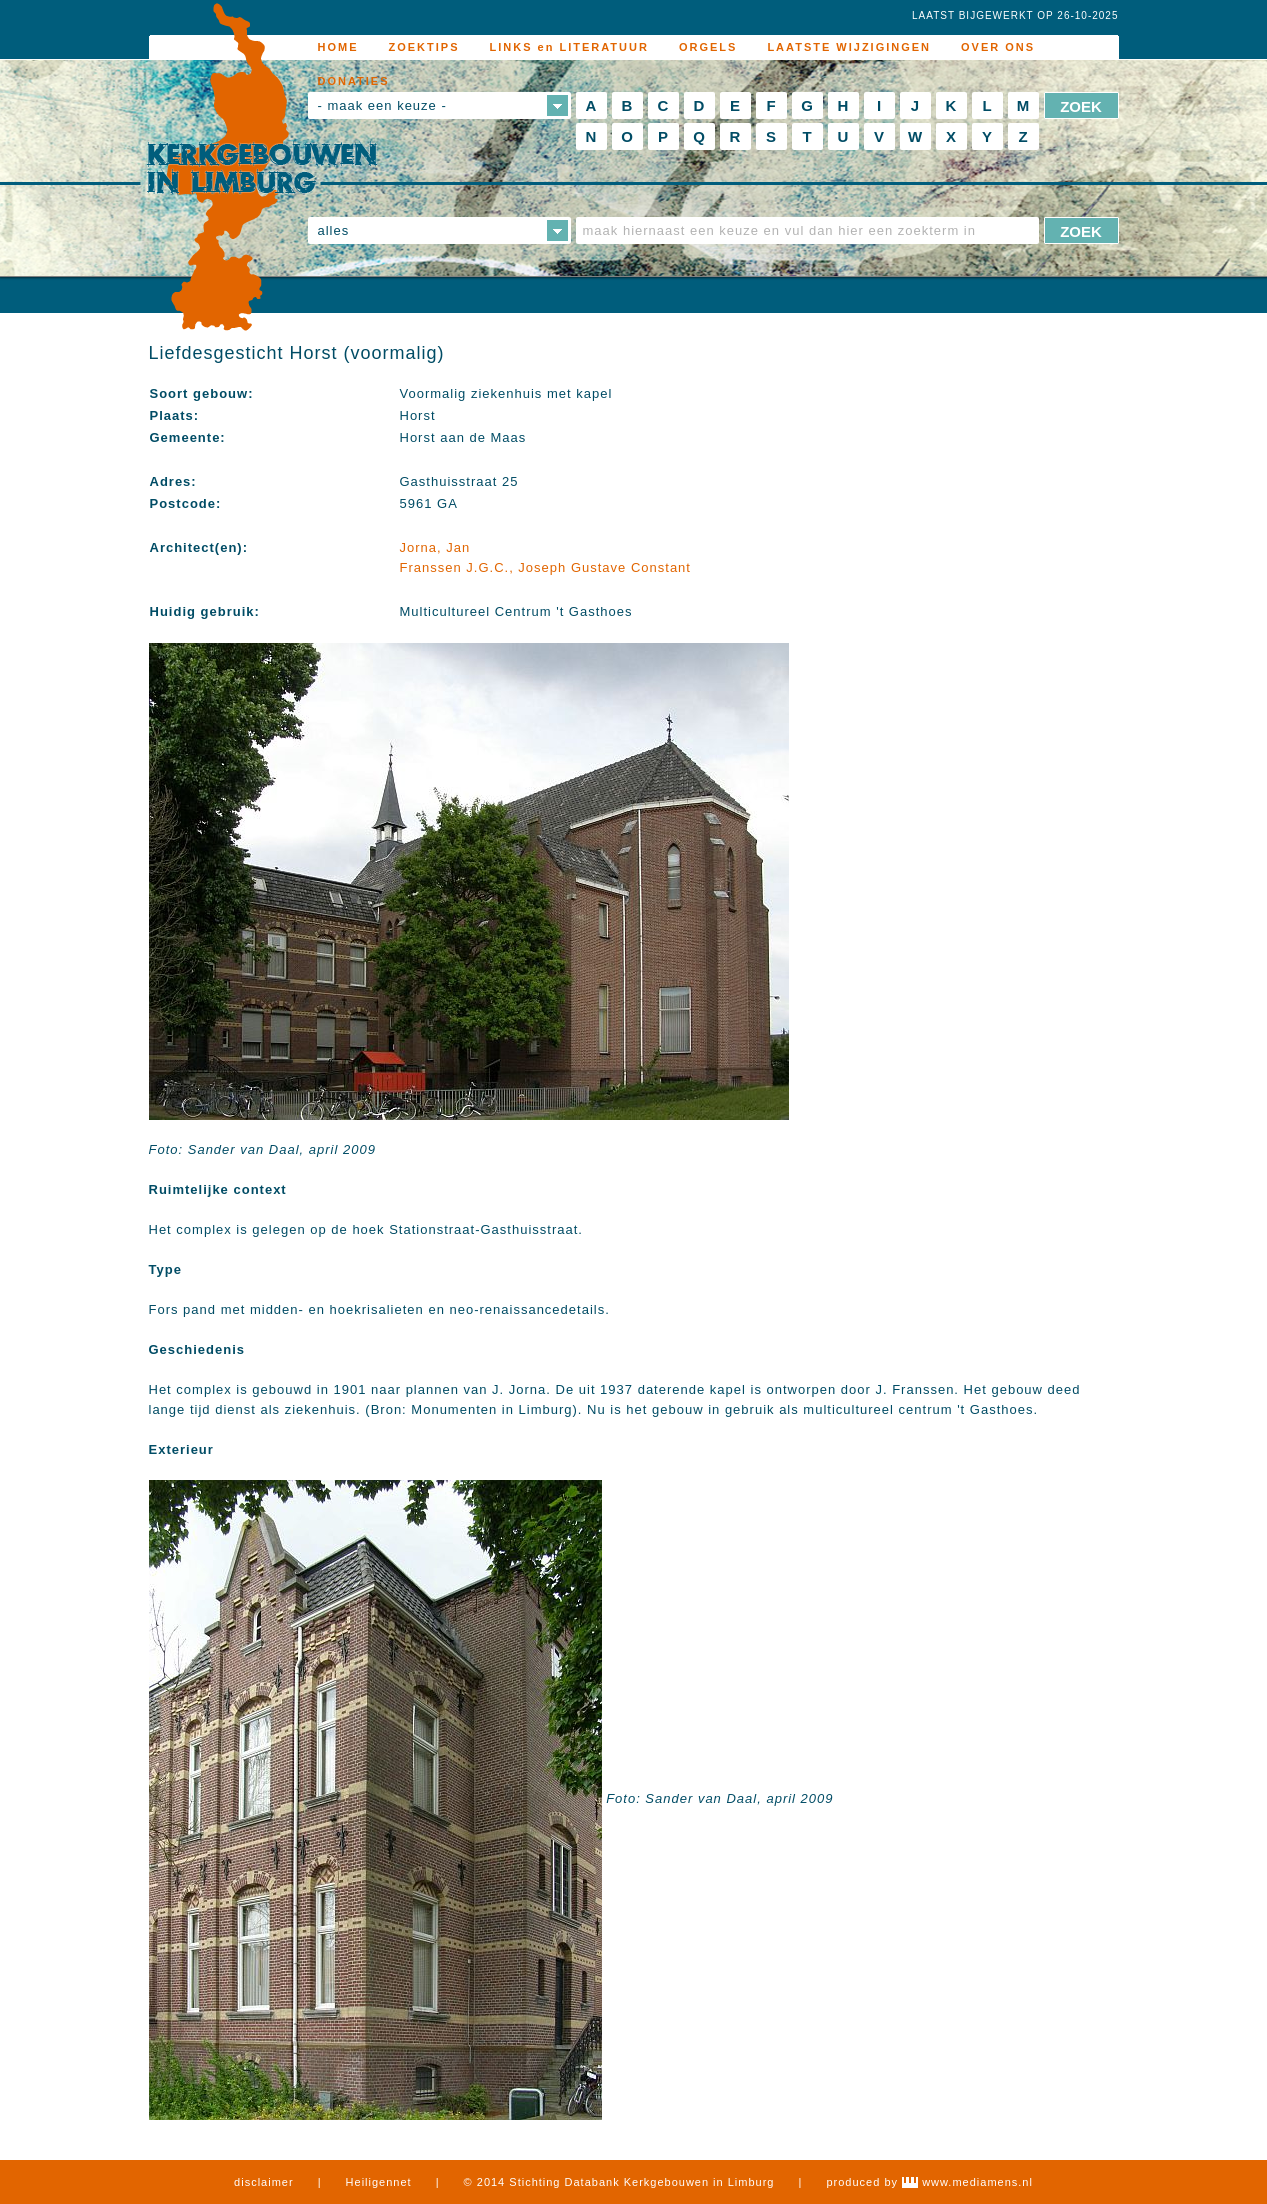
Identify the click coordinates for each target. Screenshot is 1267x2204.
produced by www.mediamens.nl (929, 2182)
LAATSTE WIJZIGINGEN (849, 47)
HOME (338, 47)
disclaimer (264, 2182)
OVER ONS (998, 47)
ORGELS (708, 47)
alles (334, 230)
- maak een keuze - (382, 105)
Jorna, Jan (435, 547)
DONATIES (354, 81)
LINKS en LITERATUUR (569, 47)
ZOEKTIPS (424, 47)
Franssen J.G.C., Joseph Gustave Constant (545, 567)
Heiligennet (379, 2182)
